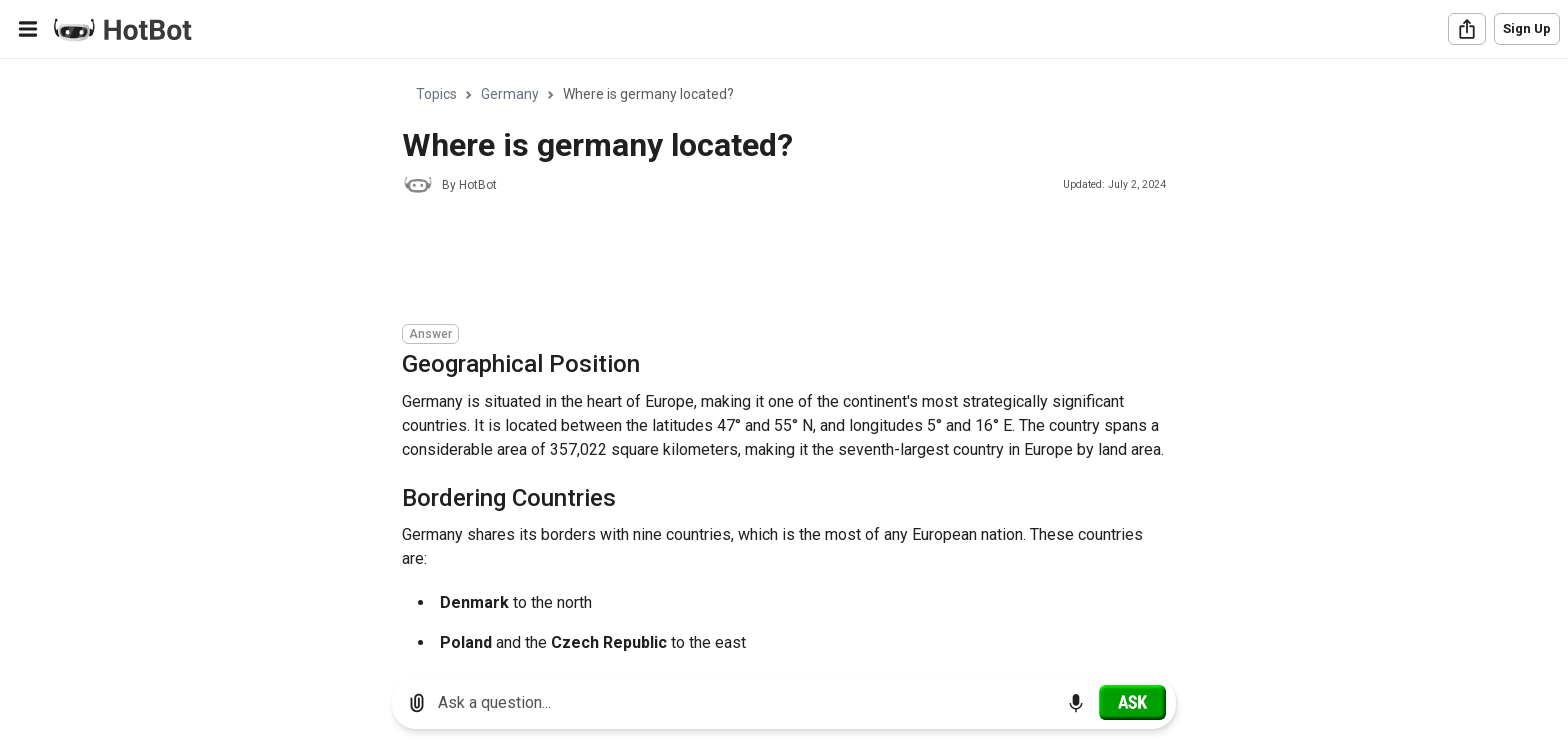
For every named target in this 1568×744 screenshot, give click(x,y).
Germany (510, 94)
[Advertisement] (766, 262)
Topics (436, 94)
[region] (784, 360)
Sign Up (1527, 28)
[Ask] (1132, 702)
